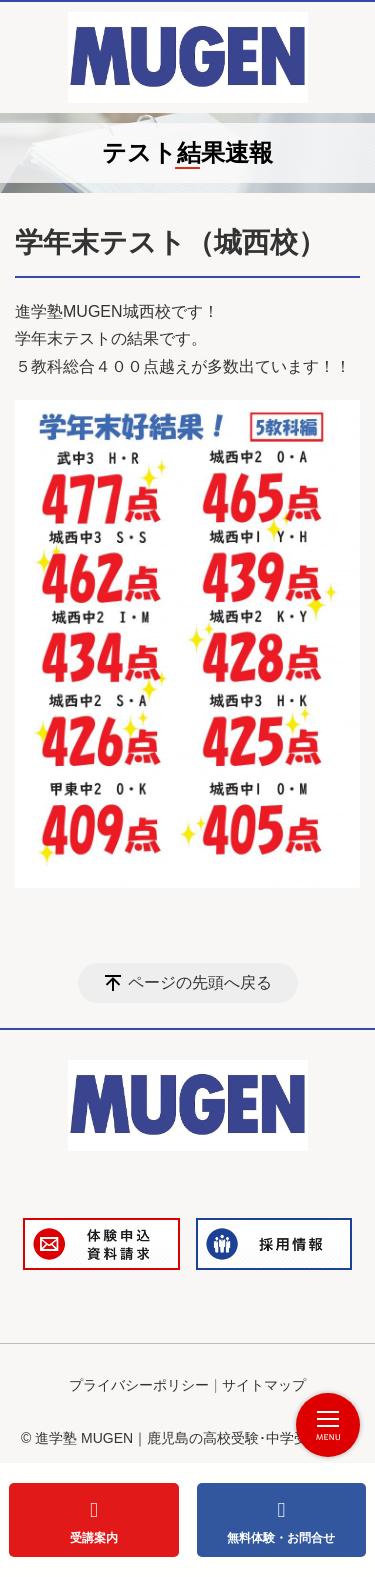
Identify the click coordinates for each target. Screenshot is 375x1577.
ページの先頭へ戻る (200, 982)
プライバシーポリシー (139, 1385)
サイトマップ (264, 1385)
